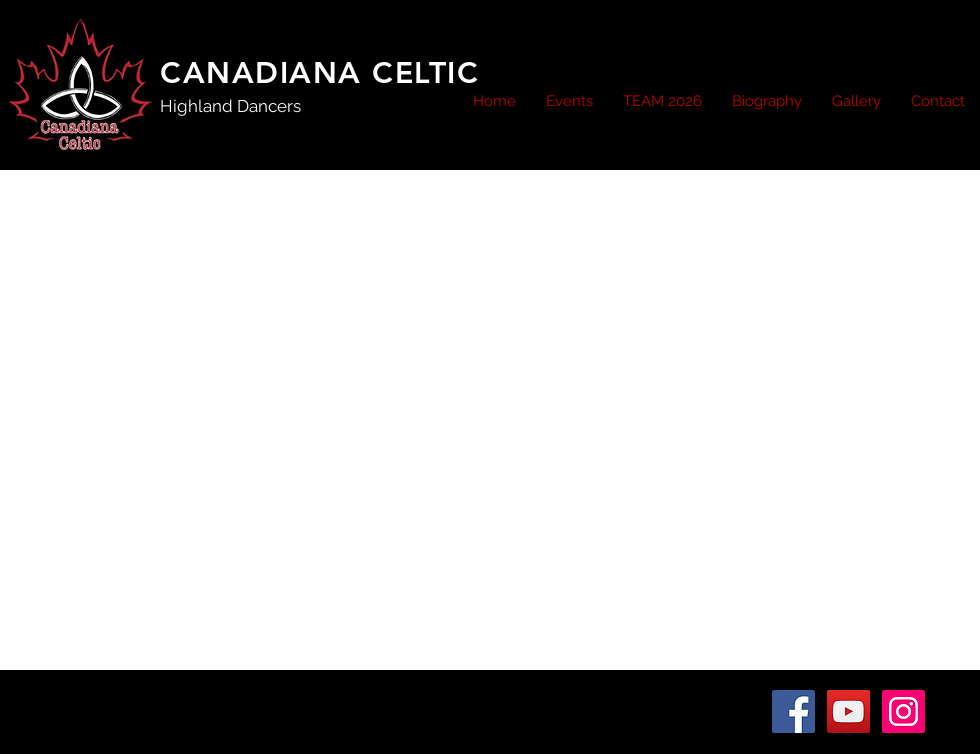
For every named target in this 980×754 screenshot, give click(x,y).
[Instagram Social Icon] (903, 711)
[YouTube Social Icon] (848, 711)
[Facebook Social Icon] (793, 711)
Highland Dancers (230, 106)
